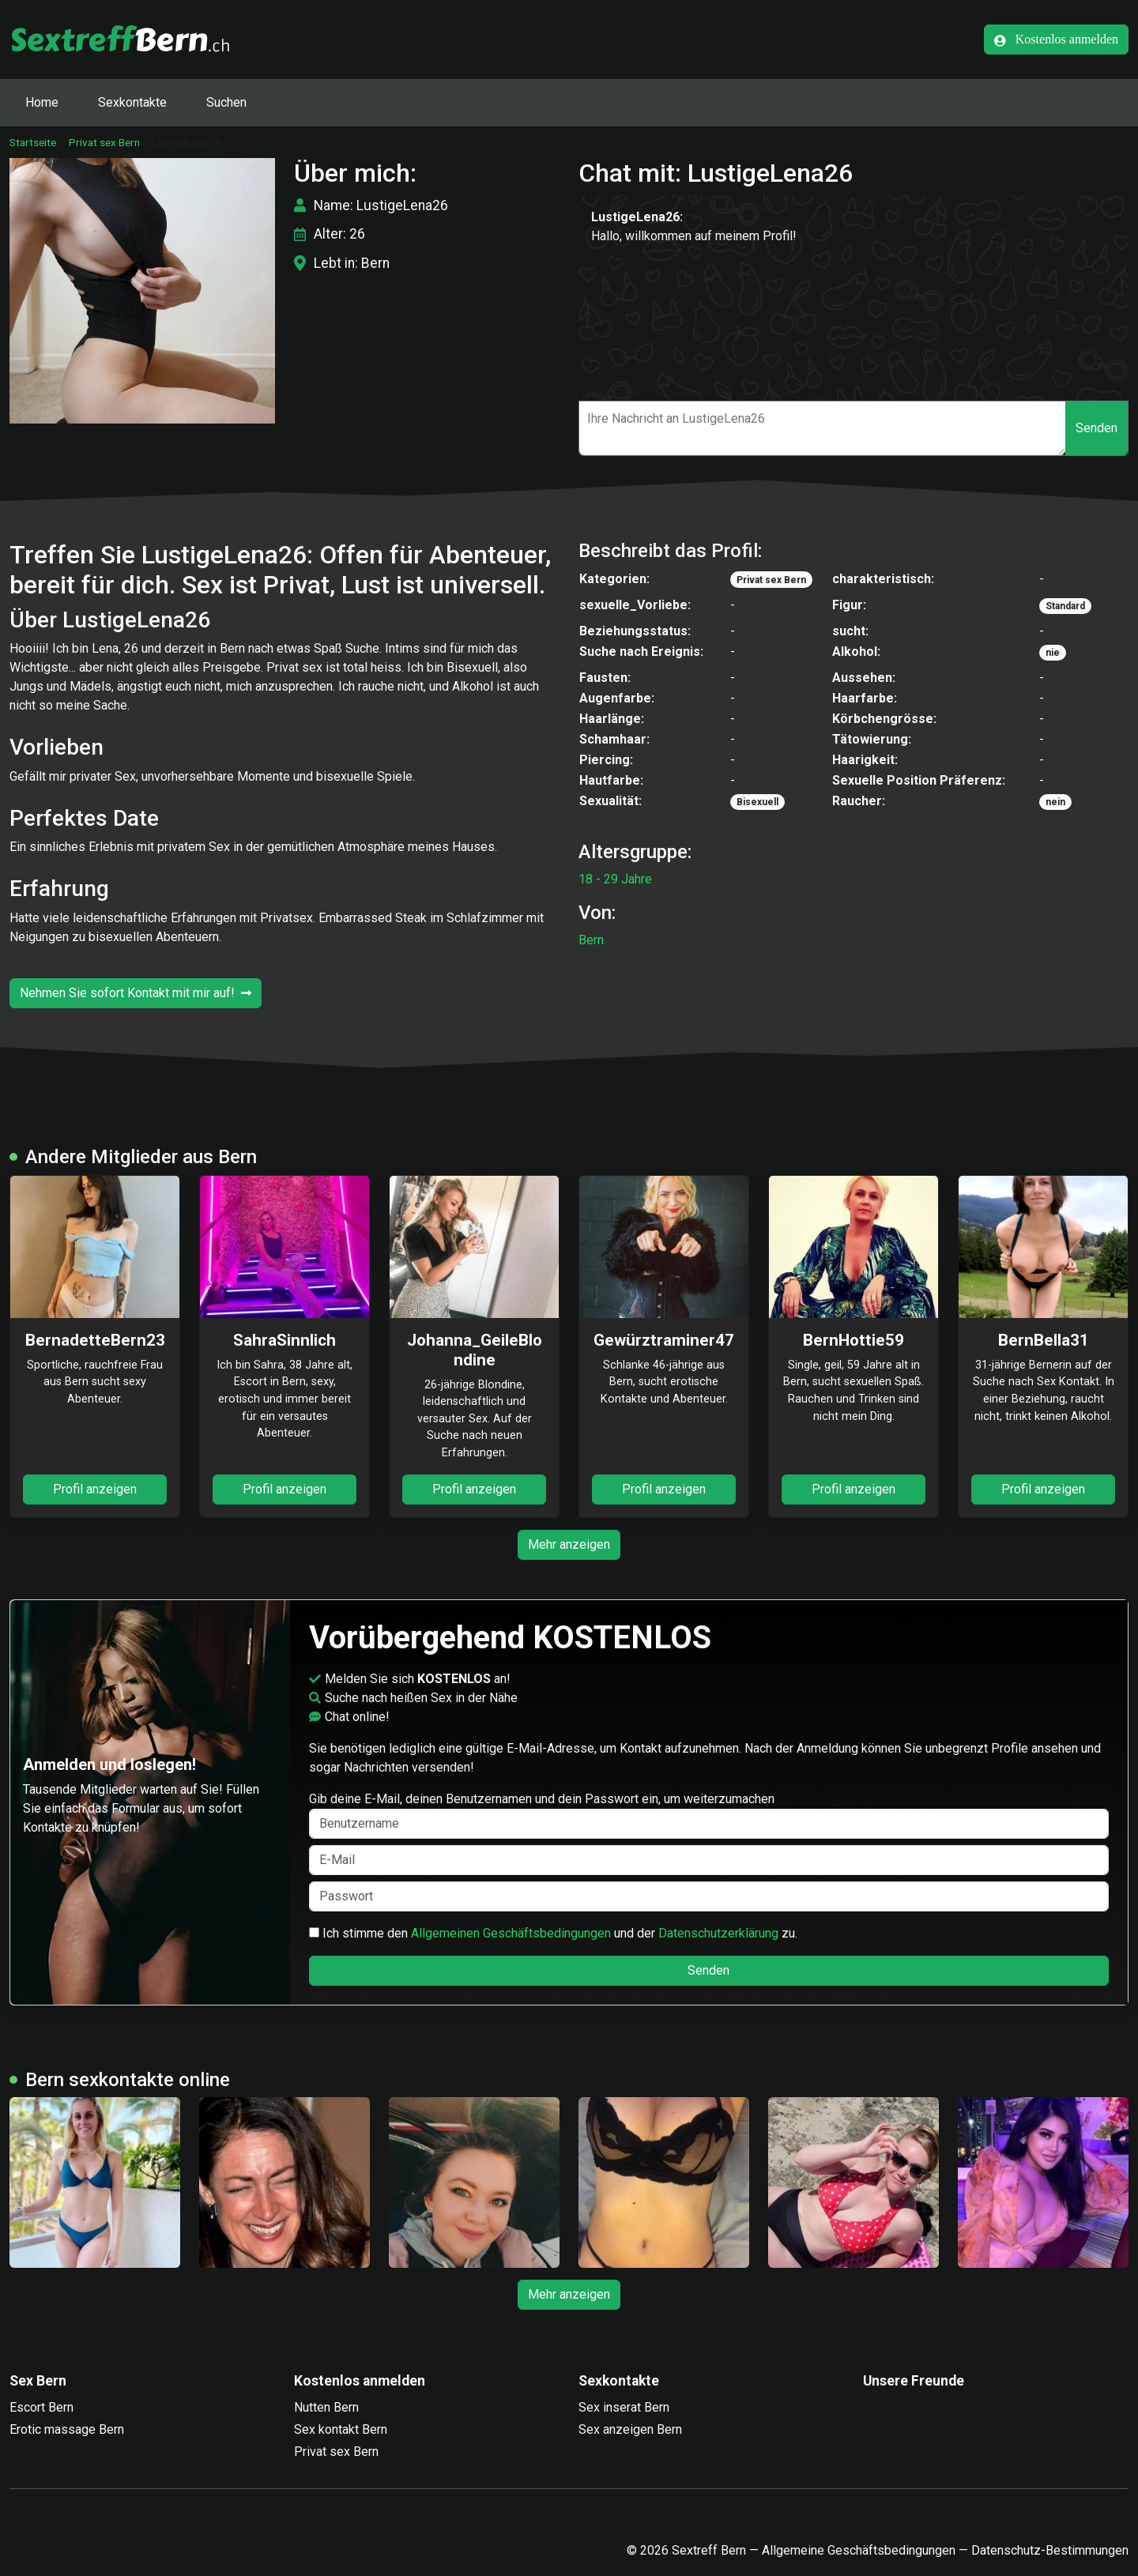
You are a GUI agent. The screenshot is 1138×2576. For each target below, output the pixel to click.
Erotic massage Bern (66, 2429)
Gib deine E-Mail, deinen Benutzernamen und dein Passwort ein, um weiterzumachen (709, 1815)
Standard (1065, 606)
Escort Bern (41, 2407)
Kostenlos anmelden (1056, 39)
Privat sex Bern (104, 142)
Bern (591, 939)
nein (1055, 802)
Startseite (32, 142)
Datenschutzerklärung (718, 1933)
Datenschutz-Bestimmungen (1050, 2550)
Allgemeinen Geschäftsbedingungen (511, 1933)
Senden (1096, 427)
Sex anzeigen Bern (630, 2429)
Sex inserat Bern (623, 2407)
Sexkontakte (132, 102)
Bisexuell (757, 802)
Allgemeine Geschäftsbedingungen (858, 2550)
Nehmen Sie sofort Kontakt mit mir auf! (135, 992)
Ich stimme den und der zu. (553, 1933)
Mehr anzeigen (569, 1544)
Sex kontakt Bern (340, 2429)
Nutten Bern (326, 2407)
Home (41, 102)
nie (1053, 652)
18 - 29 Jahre (615, 879)
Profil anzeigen (95, 1489)
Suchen (226, 102)
